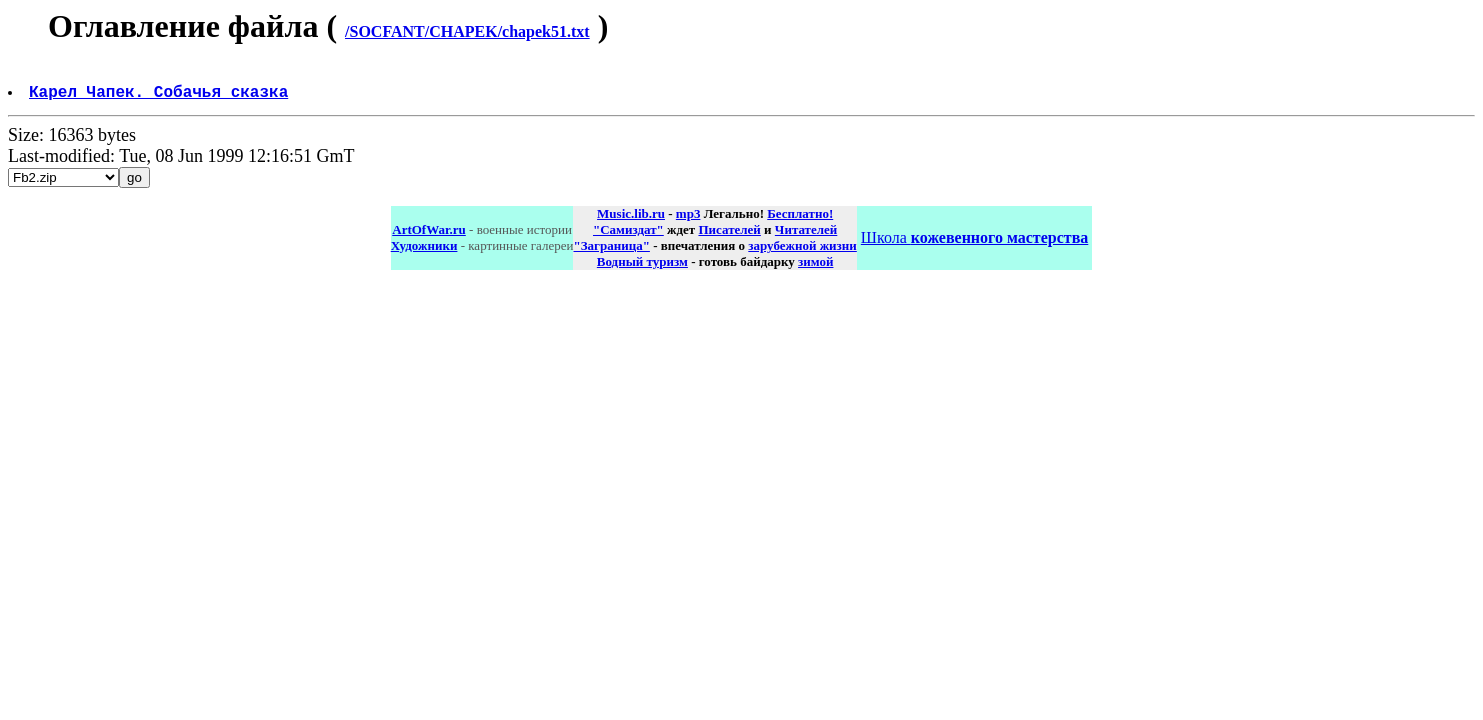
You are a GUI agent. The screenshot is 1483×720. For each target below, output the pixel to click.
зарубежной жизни (802, 253)
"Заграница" (611, 253)
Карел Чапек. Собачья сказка (160, 99)
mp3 (688, 221)
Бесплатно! (800, 221)
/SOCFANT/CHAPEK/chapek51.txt (467, 31)
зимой (815, 269)
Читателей (806, 237)
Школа (974, 245)
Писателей (729, 237)
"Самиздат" (628, 237)
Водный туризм (642, 269)
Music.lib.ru (631, 221)
